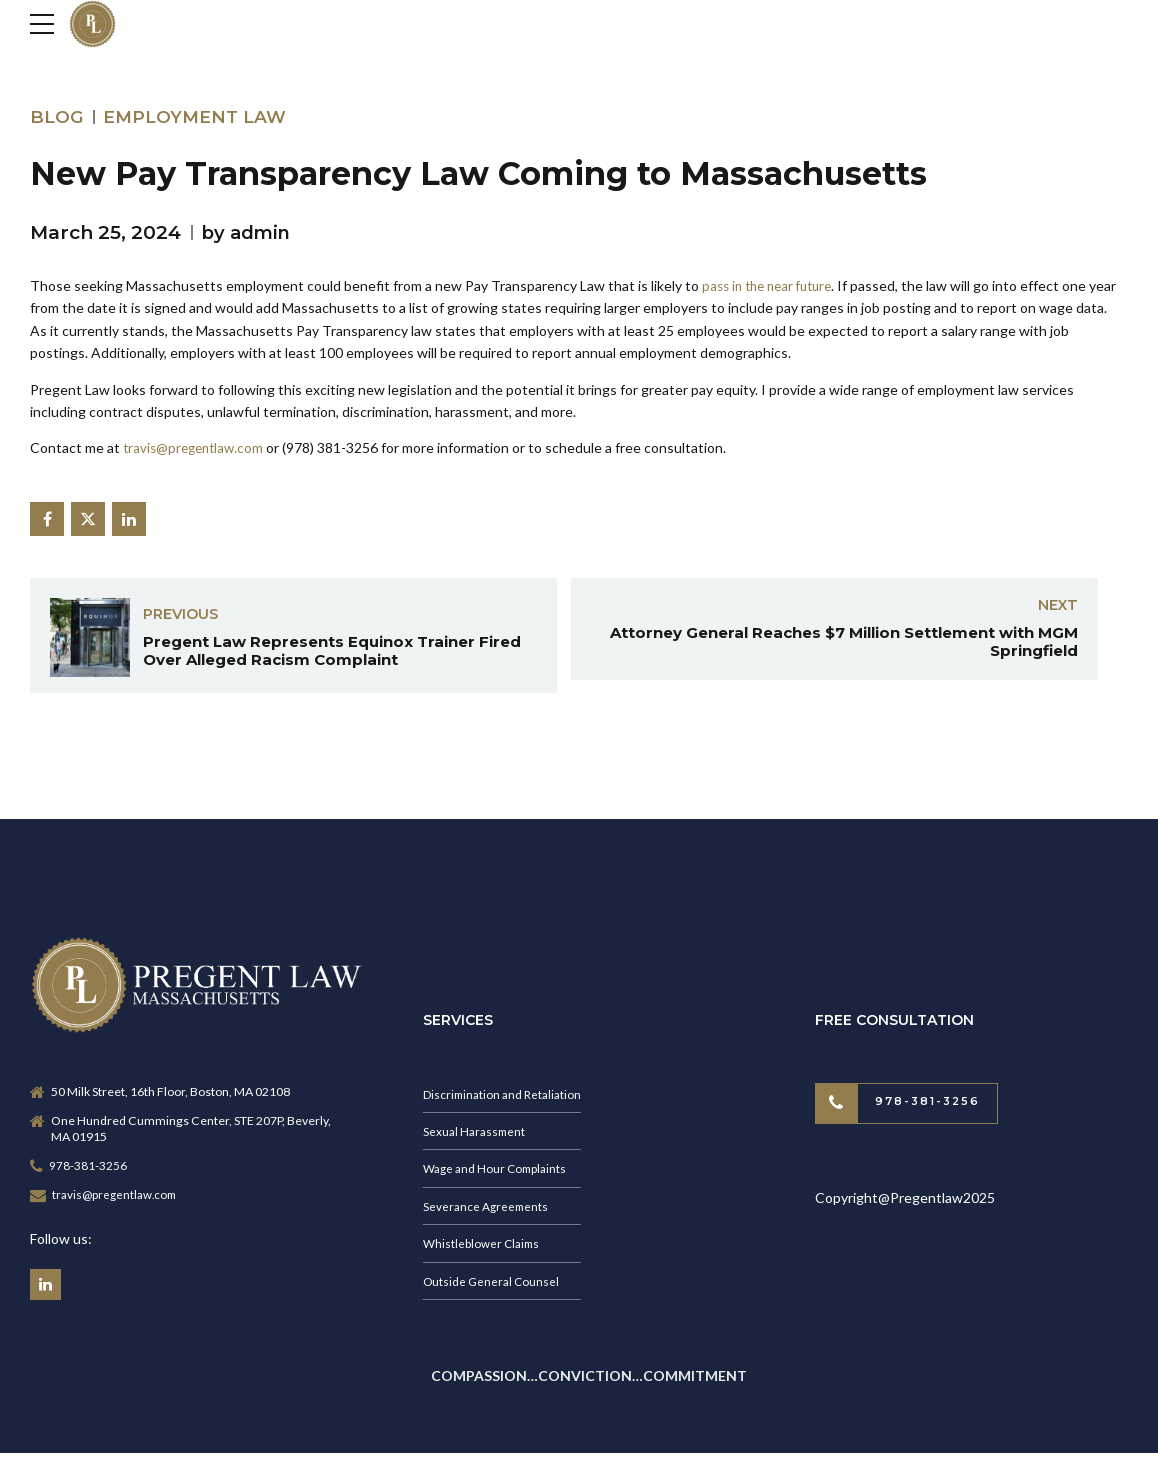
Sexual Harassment (476, 1141)
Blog (57, 117)
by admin (249, 232)
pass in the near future (773, 285)
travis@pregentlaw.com (197, 447)
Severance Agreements (487, 1218)
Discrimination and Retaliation (506, 1103)
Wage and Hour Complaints (498, 1180)
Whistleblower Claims (483, 1256)
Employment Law (199, 117)
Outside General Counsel (493, 1295)
